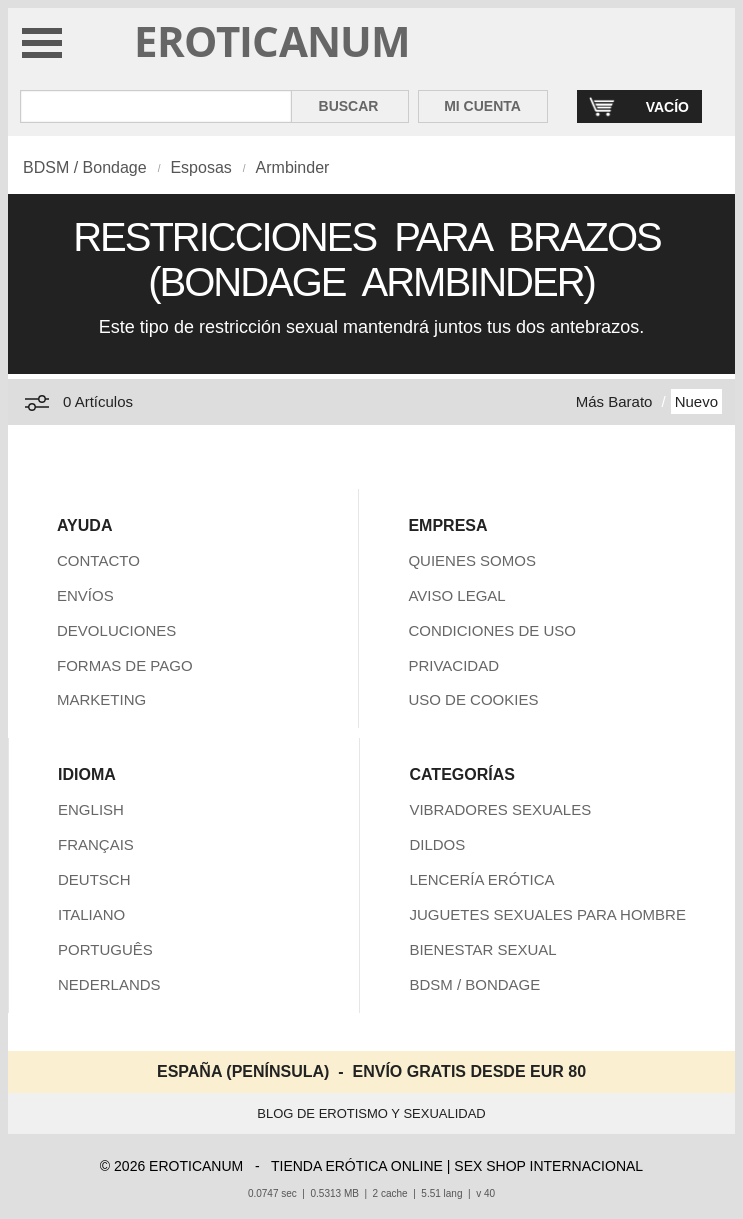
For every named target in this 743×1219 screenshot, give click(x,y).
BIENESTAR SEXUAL (482, 949)
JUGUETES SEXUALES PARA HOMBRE (547, 914)
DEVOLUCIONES (116, 630)
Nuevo (696, 401)
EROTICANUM (272, 40)
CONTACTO (98, 560)
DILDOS (437, 844)
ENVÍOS (85, 595)
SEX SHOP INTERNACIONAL (548, 1166)
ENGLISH (91, 809)
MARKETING (101, 699)
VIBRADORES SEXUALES (500, 809)
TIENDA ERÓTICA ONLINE (357, 1166)
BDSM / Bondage (85, 167)
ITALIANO (91, 914)
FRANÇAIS (96, 844)
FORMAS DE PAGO (125, 665)
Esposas (200, 167)
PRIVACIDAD (453, 665)
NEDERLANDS (109, 984)
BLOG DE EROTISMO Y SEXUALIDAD (371, 1113)
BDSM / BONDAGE (474, 984)
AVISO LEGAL (456, 595)
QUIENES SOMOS (472, 560)
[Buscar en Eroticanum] (156, 106)
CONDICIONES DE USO (492, 630)
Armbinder (293, 167)
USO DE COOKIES (473, 699)
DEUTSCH (94, 879)
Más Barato (614, 401)
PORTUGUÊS (105, 949)
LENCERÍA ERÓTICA (481, 879)
